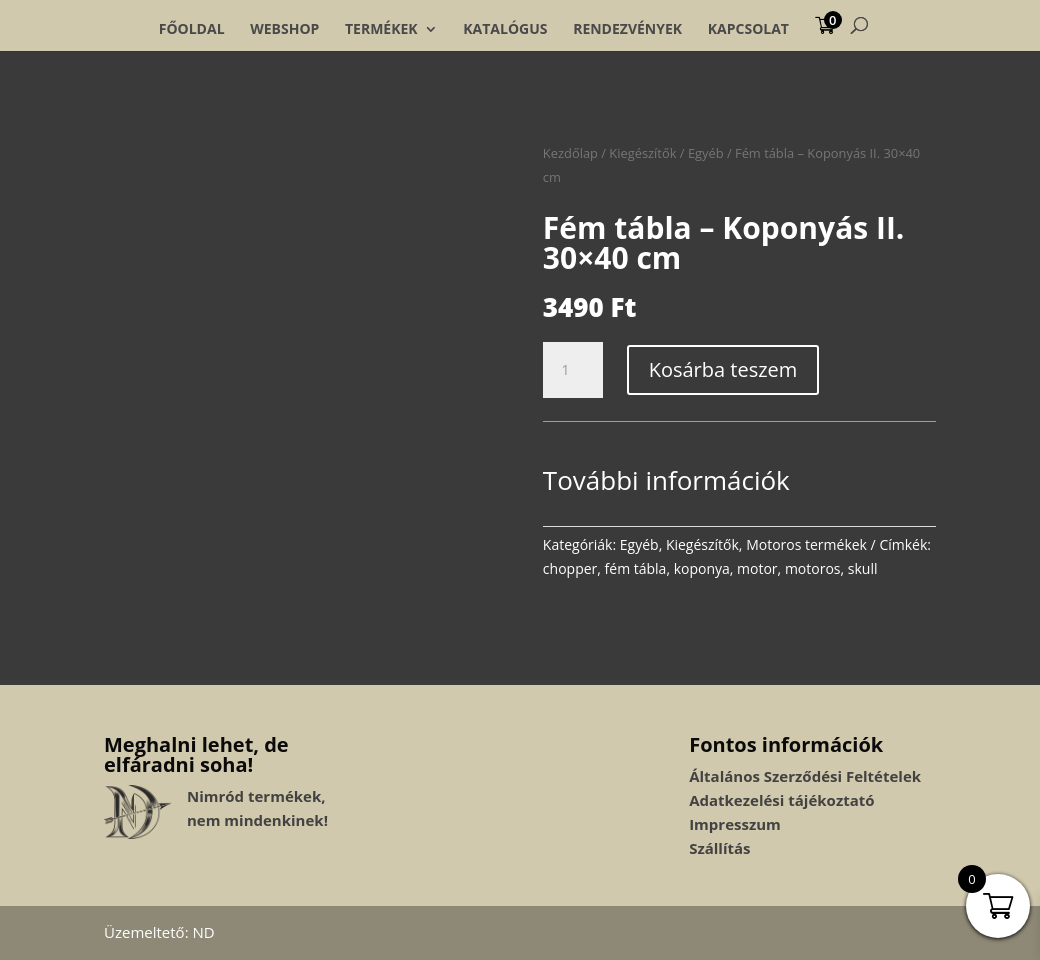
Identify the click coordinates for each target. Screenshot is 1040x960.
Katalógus (505, 29)
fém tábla (636, 568)
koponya (702, 568)
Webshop (284, 29)
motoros (813, 568)
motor (757, 568)
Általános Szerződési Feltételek (805, 776)
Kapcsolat (748, 29)
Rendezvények (627, 29)
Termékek (381, 29)
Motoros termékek (806, 544)
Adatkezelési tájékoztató (781, 800)
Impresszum (735, 824)
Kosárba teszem (723, 369)
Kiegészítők (642, 153)
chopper (570, 568)
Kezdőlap (570, 153)
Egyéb (706, 153)
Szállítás (719, 848)
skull (863, 568)
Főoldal (192, 29)
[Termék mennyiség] (573, 370)
